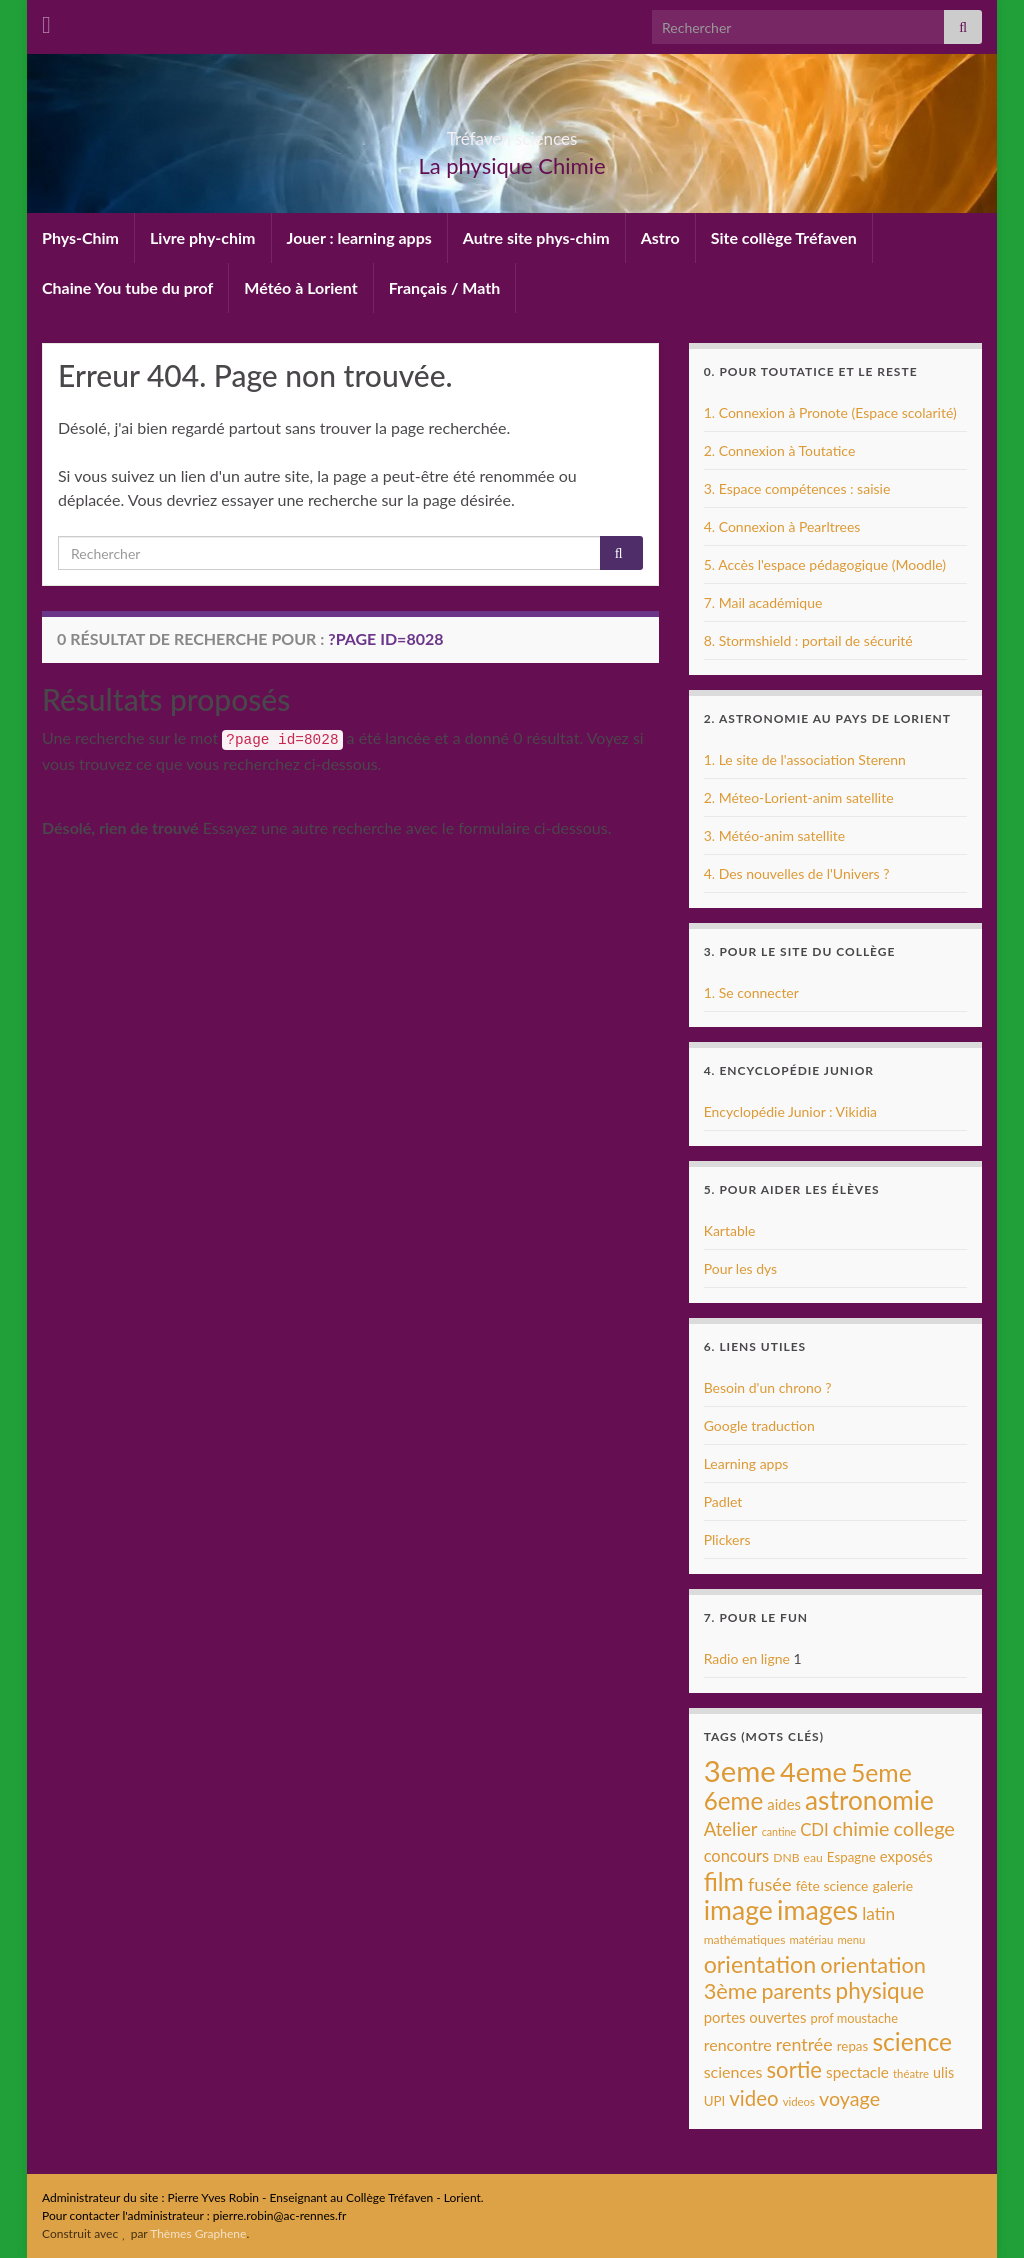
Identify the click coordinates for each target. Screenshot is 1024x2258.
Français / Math (445, 287)
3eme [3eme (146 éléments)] (740, 1770)
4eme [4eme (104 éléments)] (813, 1771)
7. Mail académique (763, 602)
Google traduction (759, 1425)
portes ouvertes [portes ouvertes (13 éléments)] (755, 2017)
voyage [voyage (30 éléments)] (849, 2098)
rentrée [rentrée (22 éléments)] (804, 2044)
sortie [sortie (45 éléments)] (794, 2069)
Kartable (730, 1230)
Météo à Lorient (300, 287)
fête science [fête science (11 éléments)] (832, 1885)
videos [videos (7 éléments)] (799, 2101)
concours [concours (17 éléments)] (737, 1856)
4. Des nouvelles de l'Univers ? (797, 873)
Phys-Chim (80, 237)
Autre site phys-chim (536, 237)
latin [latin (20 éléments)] (878, 1913)
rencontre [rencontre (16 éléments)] (738, 2044)
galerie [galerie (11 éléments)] (893, 1885)
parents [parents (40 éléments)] (796, 1991)
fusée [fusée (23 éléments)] (770, 1884)
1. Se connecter (751, 992)
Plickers (727, 1539)
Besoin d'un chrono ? (768, 1387)
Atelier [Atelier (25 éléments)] (731, 1829)
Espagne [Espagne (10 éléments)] (851, 1857)
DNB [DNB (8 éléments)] (786, 1857)
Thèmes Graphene (198, 2233)
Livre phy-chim (203, 237)
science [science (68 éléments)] (912, 2041)
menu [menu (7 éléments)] (851, 1939)
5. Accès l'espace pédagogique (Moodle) (825, 564)
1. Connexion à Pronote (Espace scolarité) (830, 412)
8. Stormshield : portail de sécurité (808, 640)
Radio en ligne (747, 1658)
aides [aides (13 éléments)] (784, 1804)
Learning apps (746, 1463)
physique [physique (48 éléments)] (880, 1990)
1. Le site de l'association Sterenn (805, 759)
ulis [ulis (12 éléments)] (943, 2072)
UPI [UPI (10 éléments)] (715, 2101)
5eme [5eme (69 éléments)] (881, 1772)
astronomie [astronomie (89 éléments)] (869, 1800)
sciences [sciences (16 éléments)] (733, 2071)
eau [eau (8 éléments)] (813, 1857)
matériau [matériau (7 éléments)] (811, 1939)
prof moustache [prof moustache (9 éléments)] (854, 2018)
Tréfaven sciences (511, 132)
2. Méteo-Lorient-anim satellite (799, 797)
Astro (660, 237)
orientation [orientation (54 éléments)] (760, 1964)
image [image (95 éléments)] (738, 1910)
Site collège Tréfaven (784, 237)
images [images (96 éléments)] (817, 1910)
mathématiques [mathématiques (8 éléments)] (745, 1939)
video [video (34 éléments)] (753, 2098)
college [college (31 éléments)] (924, 1828)
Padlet (723, 1501)
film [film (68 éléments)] (724, 1881)
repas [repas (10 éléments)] (853, 2046)
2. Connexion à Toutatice (780, 450)
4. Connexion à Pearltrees (782, 526)
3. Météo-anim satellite (775, 835)
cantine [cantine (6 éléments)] (779, 1831)
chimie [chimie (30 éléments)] (861, 1828)
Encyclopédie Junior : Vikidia (790, 1111)
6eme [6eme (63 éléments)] (734, 1800)
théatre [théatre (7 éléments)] (911, 2073)
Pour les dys (741, 1268)
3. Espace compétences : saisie (797, 488)
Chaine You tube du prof (127, 287)
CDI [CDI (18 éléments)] (814, 1829)
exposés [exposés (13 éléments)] (906, 1856)
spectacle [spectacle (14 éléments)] (857, 2072)
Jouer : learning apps (359, 237)
